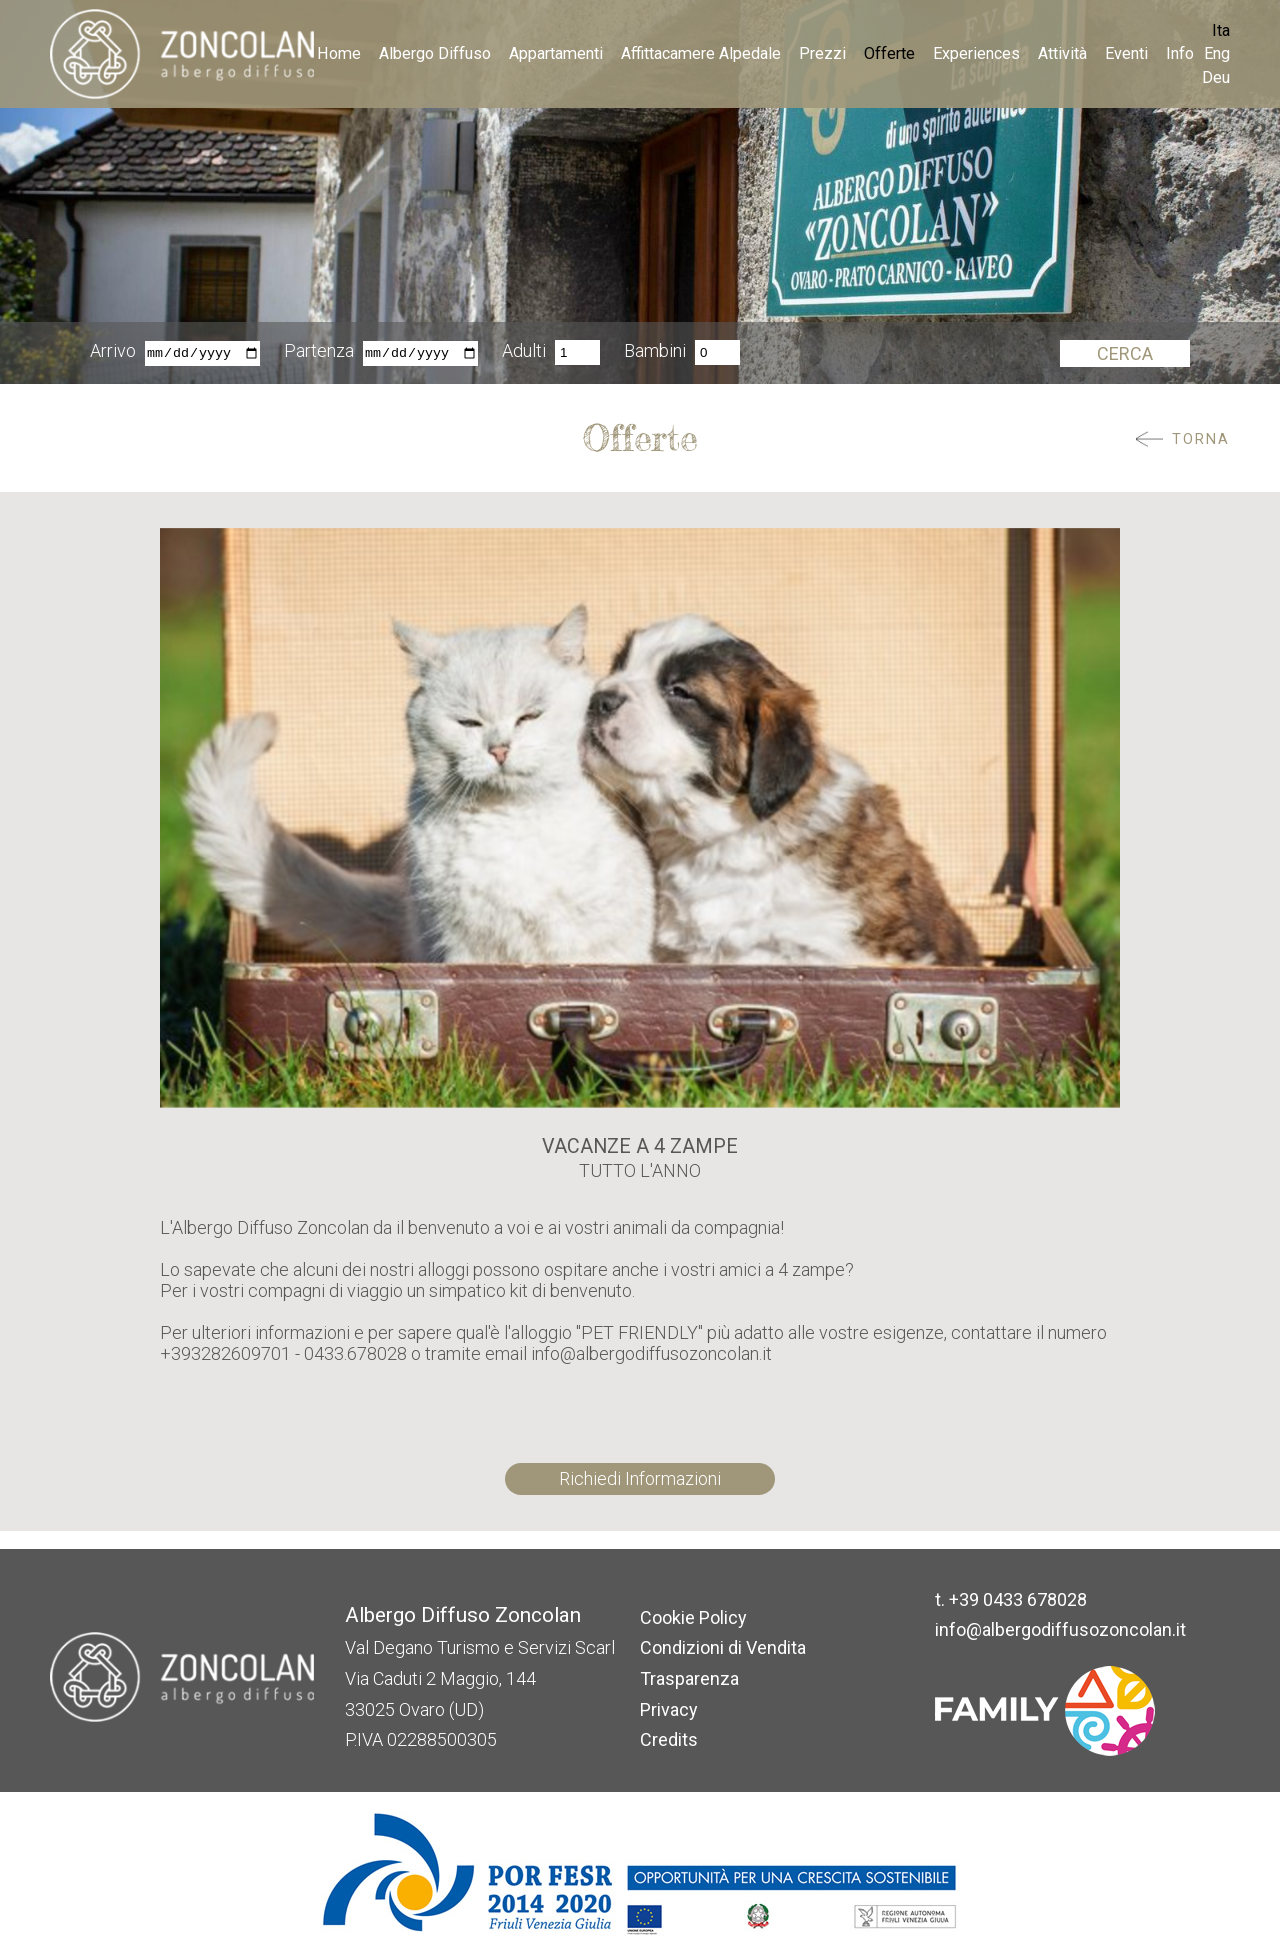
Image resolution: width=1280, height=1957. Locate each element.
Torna (1201, 439)
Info (1180, 53)
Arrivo (113, 352)
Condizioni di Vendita (723, 1647)
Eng (1217, 53)
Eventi (1126, 53)
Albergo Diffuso (435, 53)
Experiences (976, 53)
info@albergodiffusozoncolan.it (1060, 1629)
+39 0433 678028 (1018, 1599)
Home (339, 53)
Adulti (524, 352)
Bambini (655, 352)
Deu (1216, 77)
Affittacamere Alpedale (701, 53)
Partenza (319, 352)
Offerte (889, 53)
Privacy (669, 1709)
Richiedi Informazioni (640, 1478)
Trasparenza (689, 1678)
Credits (669, 1739)
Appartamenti (556, 53)
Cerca (1125, 353)
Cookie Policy (693, 1617)
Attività (1062, 53)
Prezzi (822, 53)
